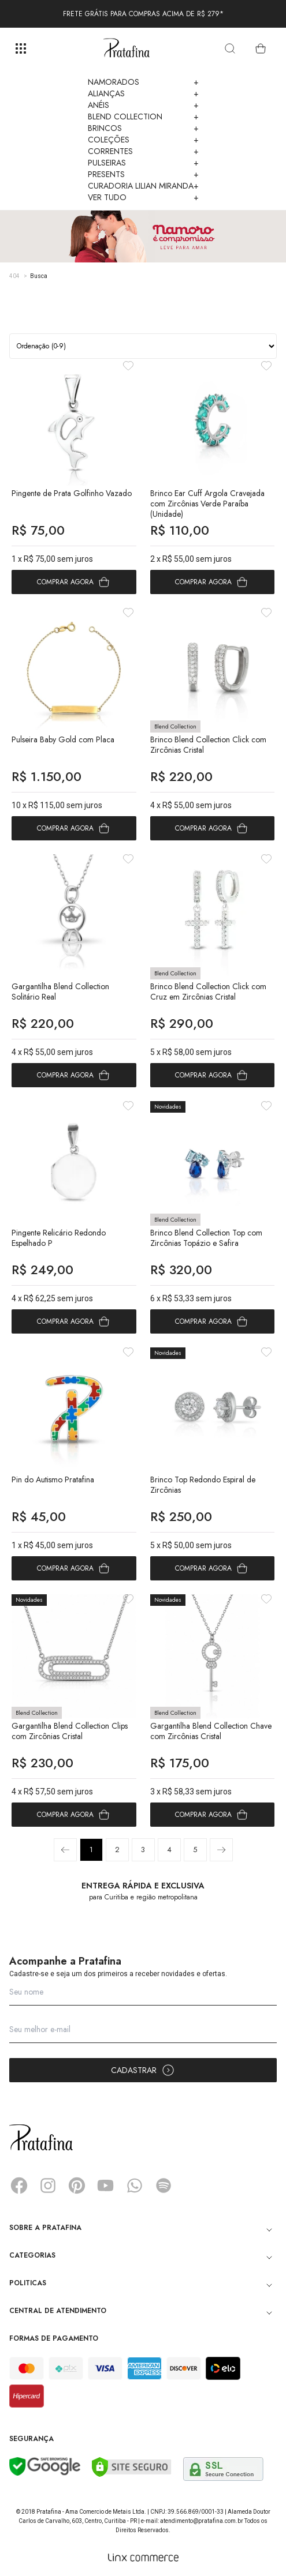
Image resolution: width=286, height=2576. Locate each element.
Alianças (143, 93)
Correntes (143, 151)
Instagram (48, 2185)
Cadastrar (143, 2070)
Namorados (143, 82)
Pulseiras (143, 162)
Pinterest (77, 2185)
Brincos (143, 128)
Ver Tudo (143, 197)
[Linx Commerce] (143, 2558)
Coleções (143, 139)
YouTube (106, 2185)
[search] (230, 48)
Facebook (19, 2185)
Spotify (163, 2185)
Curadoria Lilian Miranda (143, 185)
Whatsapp (134, 2185)
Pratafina (126, 48)
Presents (143, 174)
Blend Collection (143, 116)
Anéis (143, 105)
